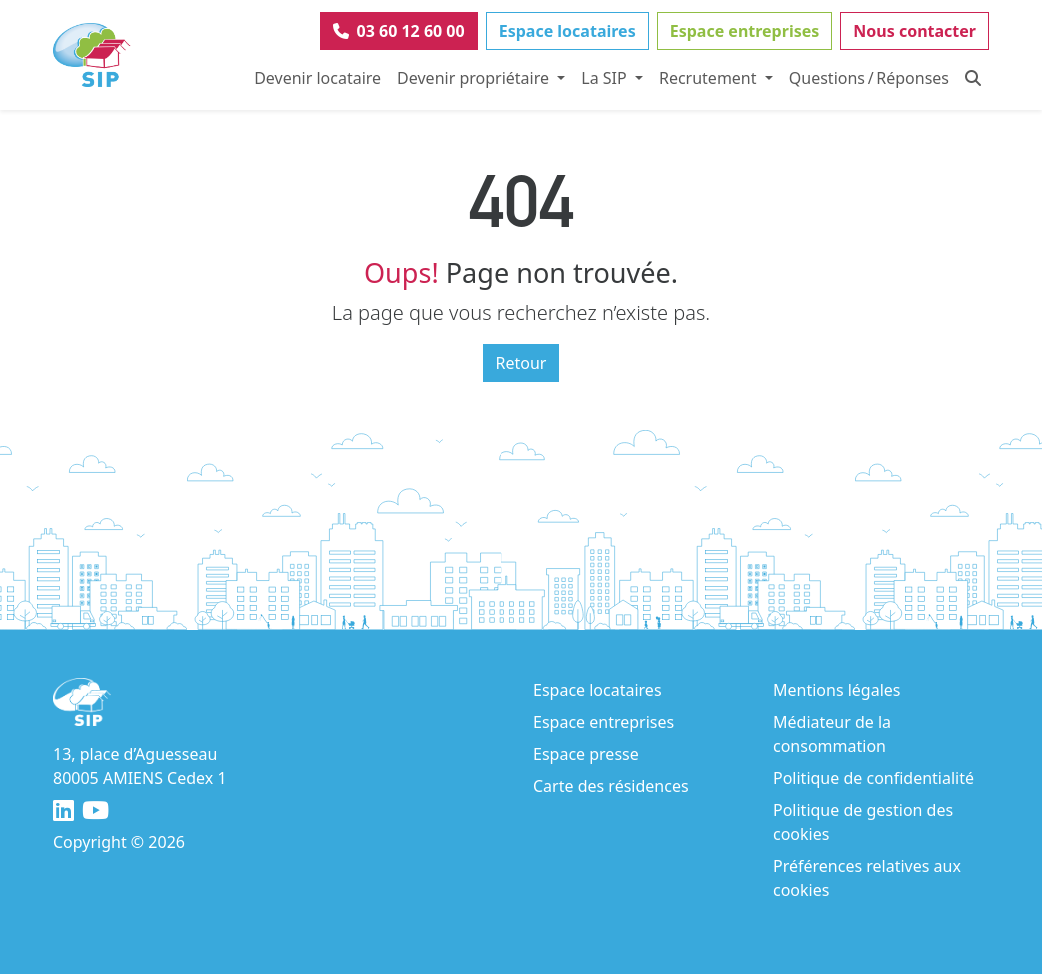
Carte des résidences (611, 786)
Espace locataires (567, 31)
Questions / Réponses (869, 78)
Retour (521, 363)
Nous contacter (914, 31)
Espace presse (586, 754)
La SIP (606, 78)
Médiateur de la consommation (832, 734)
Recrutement (710, 78)
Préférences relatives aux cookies (867, 878)
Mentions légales (837, 690)
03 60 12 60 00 (399, 31)
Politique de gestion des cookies (863, 822)
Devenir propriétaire (475, 78)
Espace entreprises (745, 31)
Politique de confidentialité (873, 778)
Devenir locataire (317, 78)
